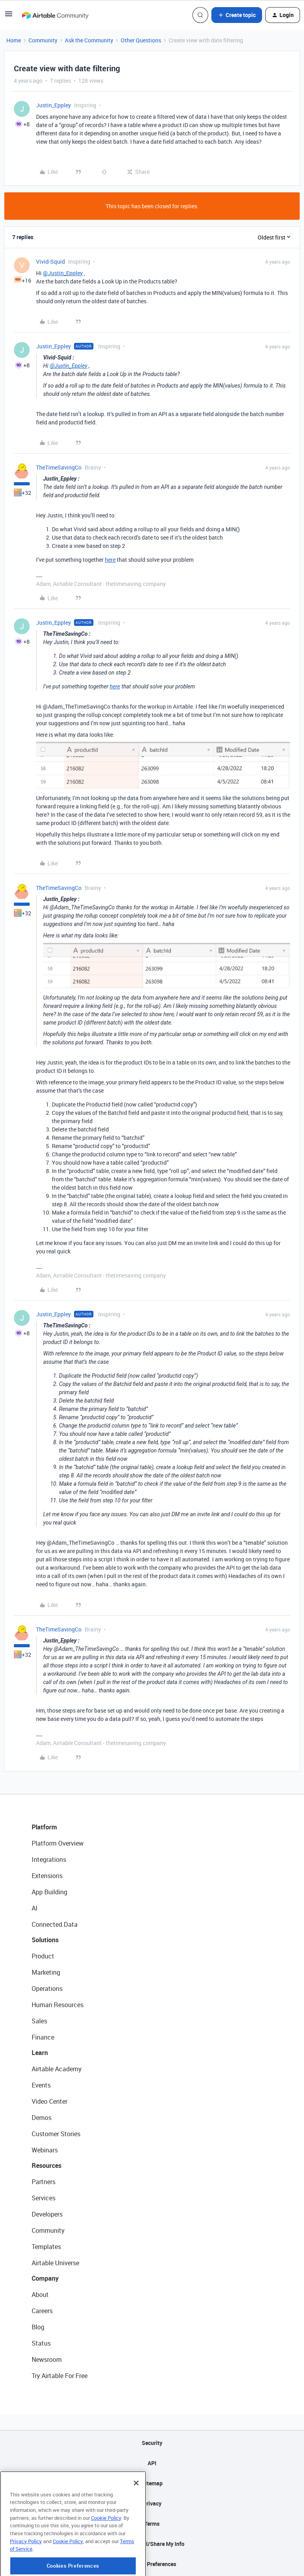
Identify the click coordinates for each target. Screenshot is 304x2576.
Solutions (45, 1939)
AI (35, 1908)
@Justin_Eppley (63, 273)
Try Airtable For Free (59, 2375)
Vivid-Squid (50, 261)
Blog (38, 2327)
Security (152, 2443)
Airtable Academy (57, 2069)
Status (41, 2343)
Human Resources (58, 2004)
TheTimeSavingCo (59, 467)
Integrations (49, 1859)
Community (42, 40)
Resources (46, 2165)
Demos (41, 2117)
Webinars (45, 2150)
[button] (8, 16)
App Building (49, 1892)
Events (41, 2085)
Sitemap (152, 2483)
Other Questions (141, 40)
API (152, 2463)
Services (43, 2198)
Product (43, 1956)
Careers (42, 2310)
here (110, 559)
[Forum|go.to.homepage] (55, 15)
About (40, 2294)
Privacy (152, 2503)
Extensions (47, 1875)
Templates (46, 2246)
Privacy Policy (26, 2572)
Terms (152, 2523)
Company (45, 2278)
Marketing (46, 1972)
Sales (39, 2021)
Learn (40, 2052)
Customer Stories (56, 2133)
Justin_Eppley (53, 105)
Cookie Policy (106, 2548)
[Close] (136, 2514)
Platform (44, 1827)
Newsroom (47, 2359)
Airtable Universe (55, 2263)
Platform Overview (58, 1843)
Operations (47, 1988)
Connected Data (55, 1924)
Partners (43, 2181)
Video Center (49, 2101)
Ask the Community (89, 40)
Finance (43, 2037)
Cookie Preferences (152, 2564)
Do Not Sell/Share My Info (152, 2543)
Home (13, 40)
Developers (47, 2214)
